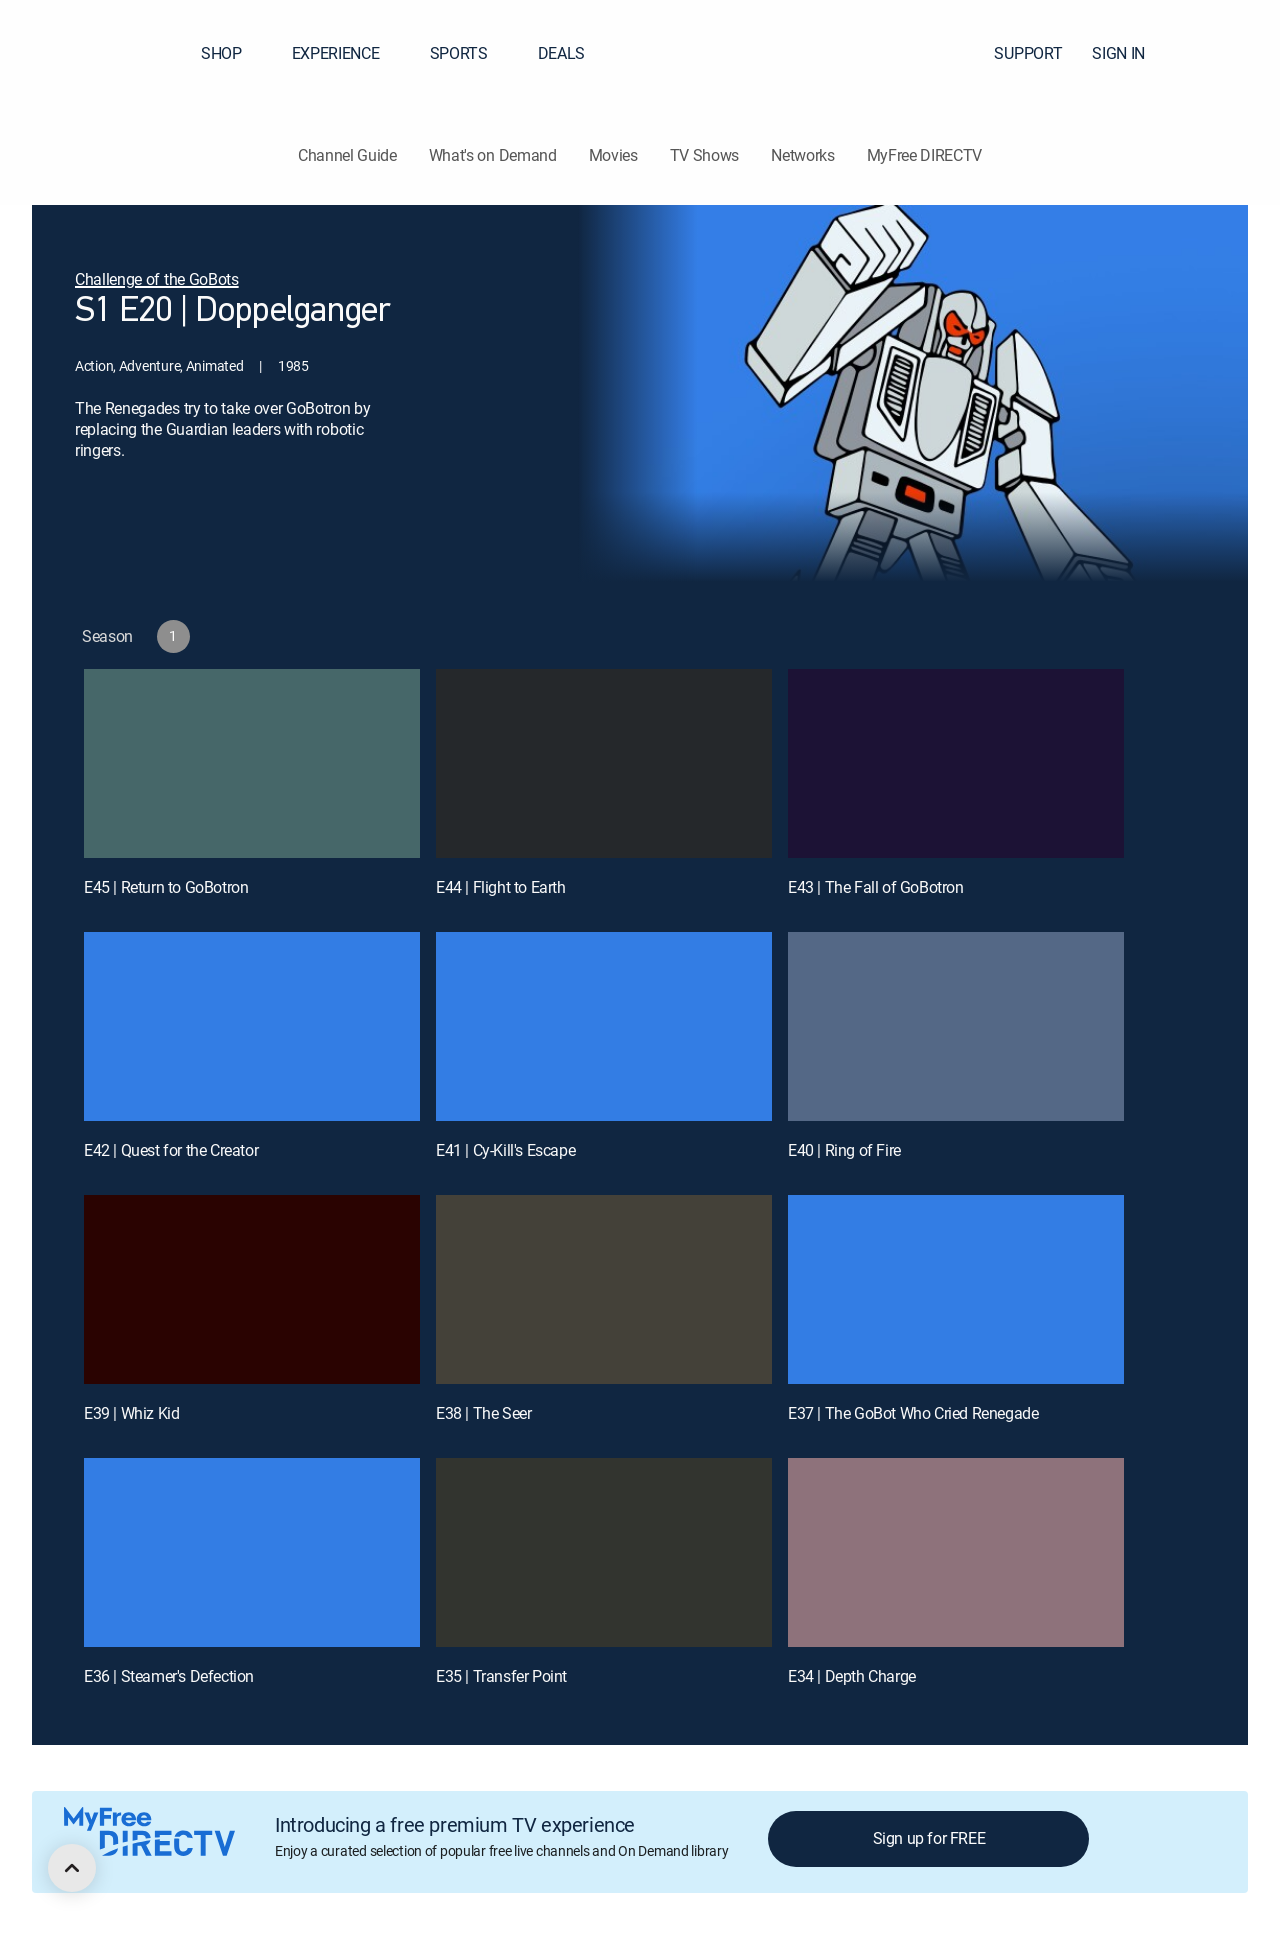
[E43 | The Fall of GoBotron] (956, 763)
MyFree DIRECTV (925, 155)
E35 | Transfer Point (501, 1676)
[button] (1229, 53)
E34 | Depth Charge (852, 1676)
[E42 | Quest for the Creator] (252, 1026)
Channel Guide (347, 155)
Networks (802, 155)
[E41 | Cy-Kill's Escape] (604, 1026)
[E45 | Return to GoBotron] (252, 763)
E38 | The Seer (483, 1413)
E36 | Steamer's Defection (169, 1676)
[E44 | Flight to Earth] (604, 763)
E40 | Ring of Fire (844, 1150)
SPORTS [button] (471, 53)
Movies (613, 155)
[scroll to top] (72, 1868)
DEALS (561, 53)
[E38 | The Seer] (604, 1289)
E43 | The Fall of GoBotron (876, 887)
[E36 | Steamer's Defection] (252, 1552)
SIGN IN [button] (1130, 53)
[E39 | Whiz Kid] (252, 1289)
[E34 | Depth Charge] (956, 1552)
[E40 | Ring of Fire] (956, 1026)
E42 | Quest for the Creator (171, 1150)
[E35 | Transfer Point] (604, 1552)
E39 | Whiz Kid (131, 1413)
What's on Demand (493, 155)
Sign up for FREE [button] (929, 1838)
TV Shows (704, 155)
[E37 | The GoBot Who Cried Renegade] (956, 1289)
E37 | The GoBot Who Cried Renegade (913, 1413)
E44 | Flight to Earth (501, 887)
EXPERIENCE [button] (348, 53)
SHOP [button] (233, 53)
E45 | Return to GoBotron (166, 887)
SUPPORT (1028, 53)
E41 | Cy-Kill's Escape (505, 1150)
